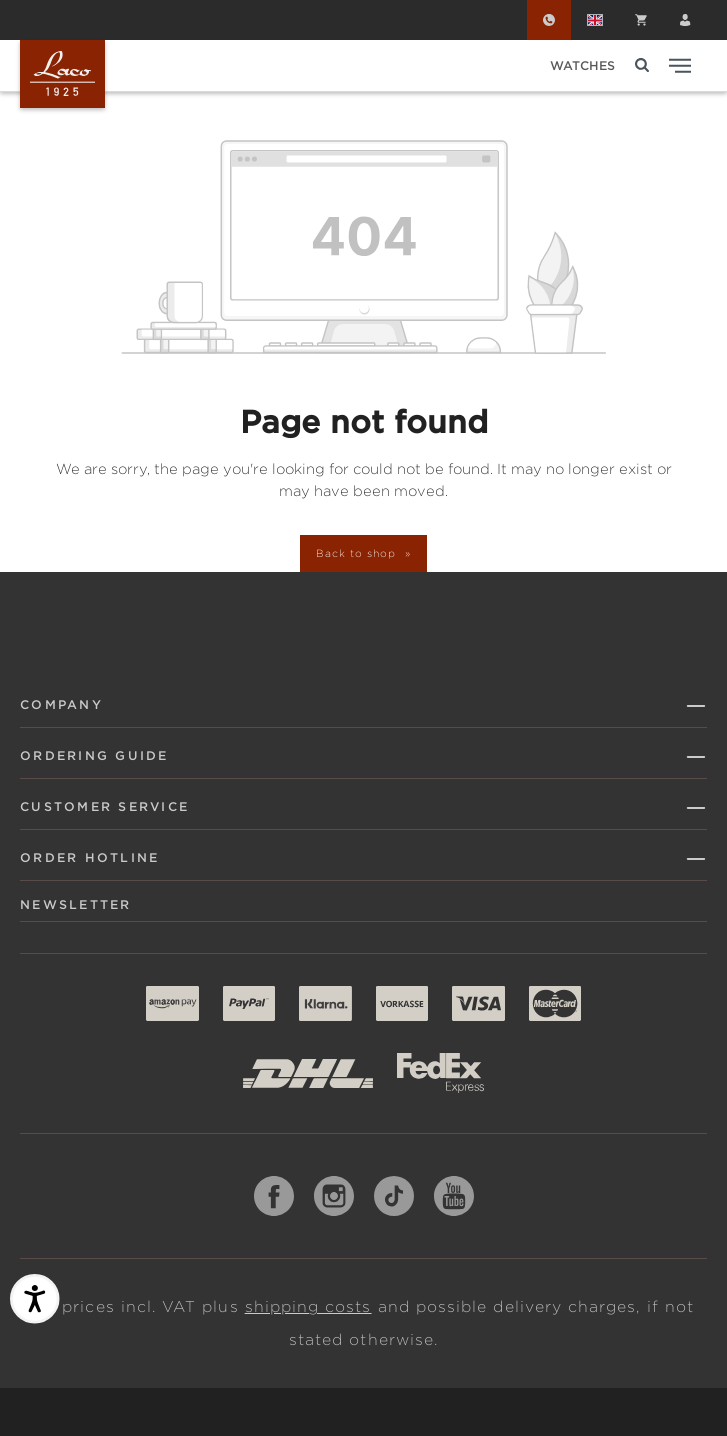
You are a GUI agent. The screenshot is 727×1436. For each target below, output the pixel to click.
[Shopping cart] (641, 20)
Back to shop (357, 553)
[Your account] (685, 20)
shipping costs (308, 1307)
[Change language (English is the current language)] (595, 20)
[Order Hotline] (549, 20)
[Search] (642, 65)
